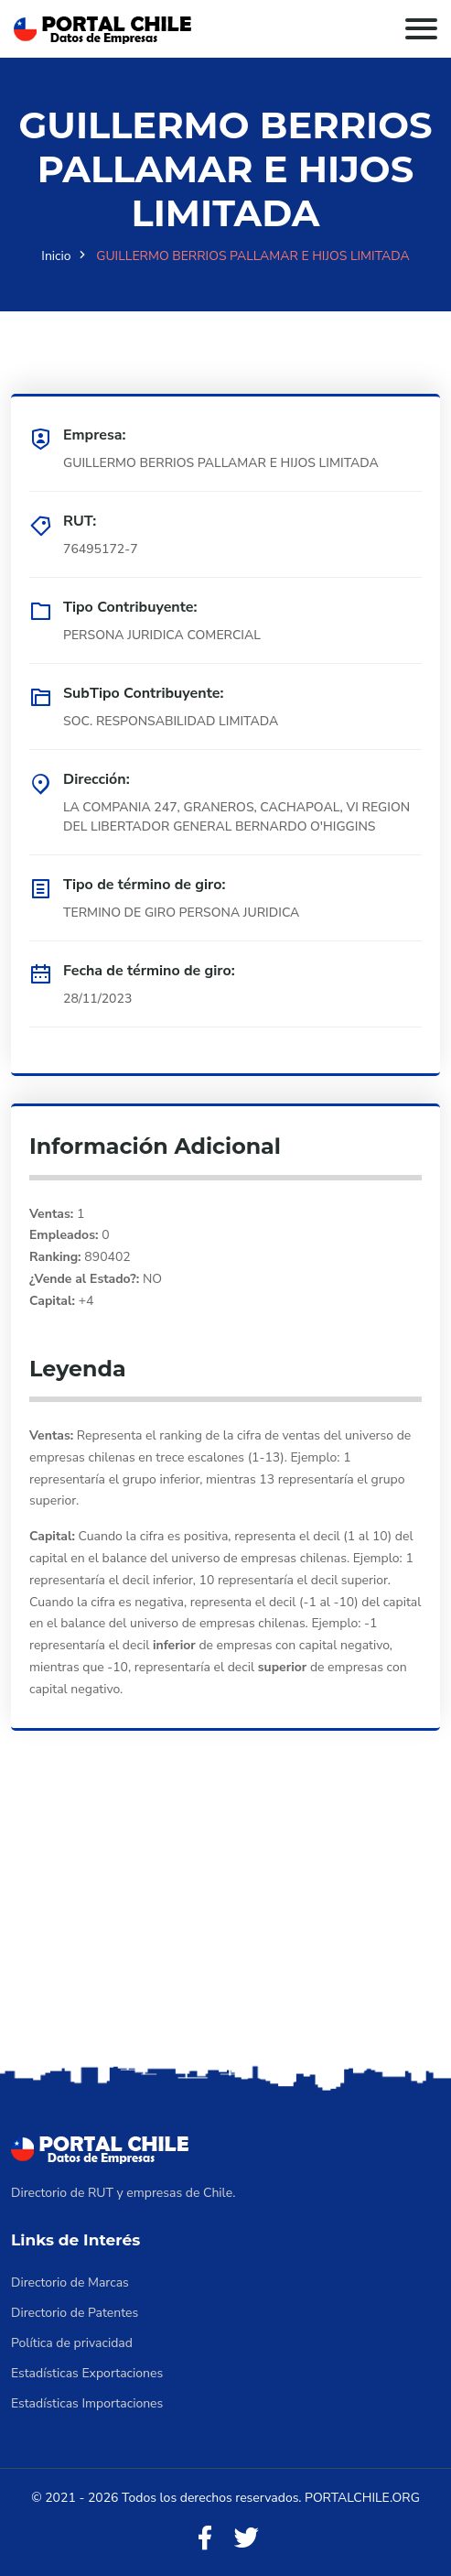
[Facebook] (205, 2539)
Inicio (55, 256)
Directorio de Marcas (70, 2282)
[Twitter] (246, 2539)
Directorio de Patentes (74, 2312)
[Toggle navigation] (421, 28)
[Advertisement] (225, 1923)
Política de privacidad (72, 2343)
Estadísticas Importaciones (87, 2403)
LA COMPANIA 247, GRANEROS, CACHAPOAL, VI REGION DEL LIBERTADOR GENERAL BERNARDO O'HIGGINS (236, 817)
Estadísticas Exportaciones (87, 2373)
